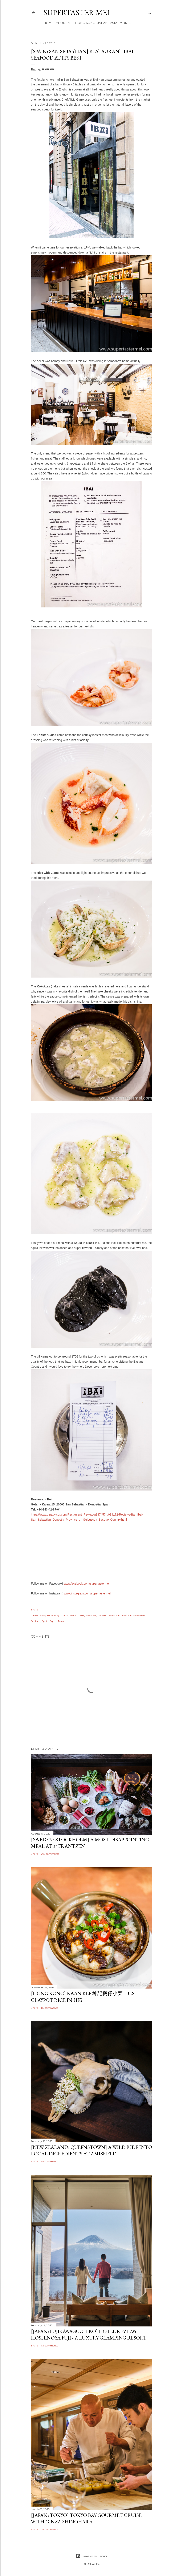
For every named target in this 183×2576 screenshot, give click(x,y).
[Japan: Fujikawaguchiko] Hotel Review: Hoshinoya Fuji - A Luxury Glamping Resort (88, 2334)
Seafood (35, 1621)
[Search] (149, 12)
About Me (64, 23)
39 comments (49, 2161)
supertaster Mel (77, 12)
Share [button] (34, 1609)
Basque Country (50, 1615)
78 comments (49, 2529)
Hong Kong (85, 23)
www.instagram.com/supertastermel (87, 1593)
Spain (45, 1621)
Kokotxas (90, 1615)
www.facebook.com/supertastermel (86, 1583)
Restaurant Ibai (117, 1615)
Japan (102, 23)
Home (49, 23)
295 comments (50, 1853)
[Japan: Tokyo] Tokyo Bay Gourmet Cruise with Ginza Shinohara (86, 2518)
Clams (65, 1615)
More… (125, 23)
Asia (113, 23)
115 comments (49, 2007)
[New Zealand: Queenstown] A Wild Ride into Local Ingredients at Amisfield (91, 2150)
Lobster (102, 1615)
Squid (53, 1621)
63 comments (49, 2345)
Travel (61, 1621)
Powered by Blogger (91, 2556)
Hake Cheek (77, 1615)
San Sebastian (136, 1615)
